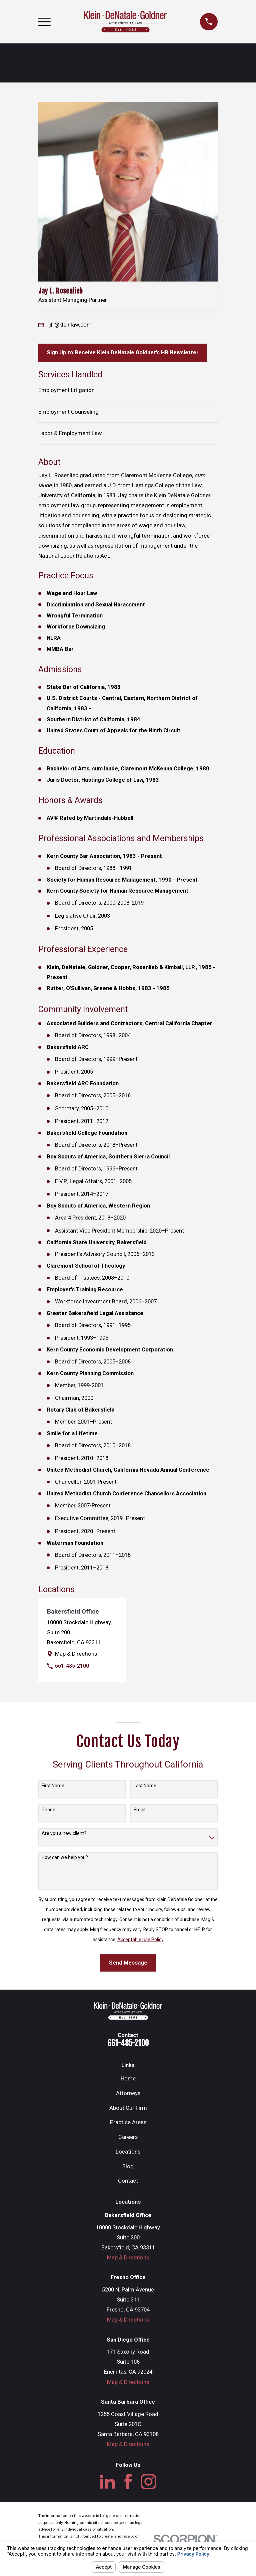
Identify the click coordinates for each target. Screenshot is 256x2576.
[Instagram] (148, 2482)
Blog (128, 2166)
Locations (128, 2152)
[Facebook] (128, 2482)
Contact (128, 2181)
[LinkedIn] (107, 2482)
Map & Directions (76, 1654)
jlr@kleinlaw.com (71, 325)
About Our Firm (128, 2108)
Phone (48, 1809)
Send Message (128, 1963)
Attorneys (128, 2093)
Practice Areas (128, 2122)
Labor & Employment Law (70, 433)
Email (139, 1809)
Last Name (145, 1785)
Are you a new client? (64, 1833)
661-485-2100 (72, 1666)
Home (128, 2078)
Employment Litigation (66, 390)
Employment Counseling (68, 412)
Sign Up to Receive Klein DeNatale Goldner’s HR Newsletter (123, 352)
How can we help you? (65, 1857)
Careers (128, 2137)
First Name (53, 1785)
